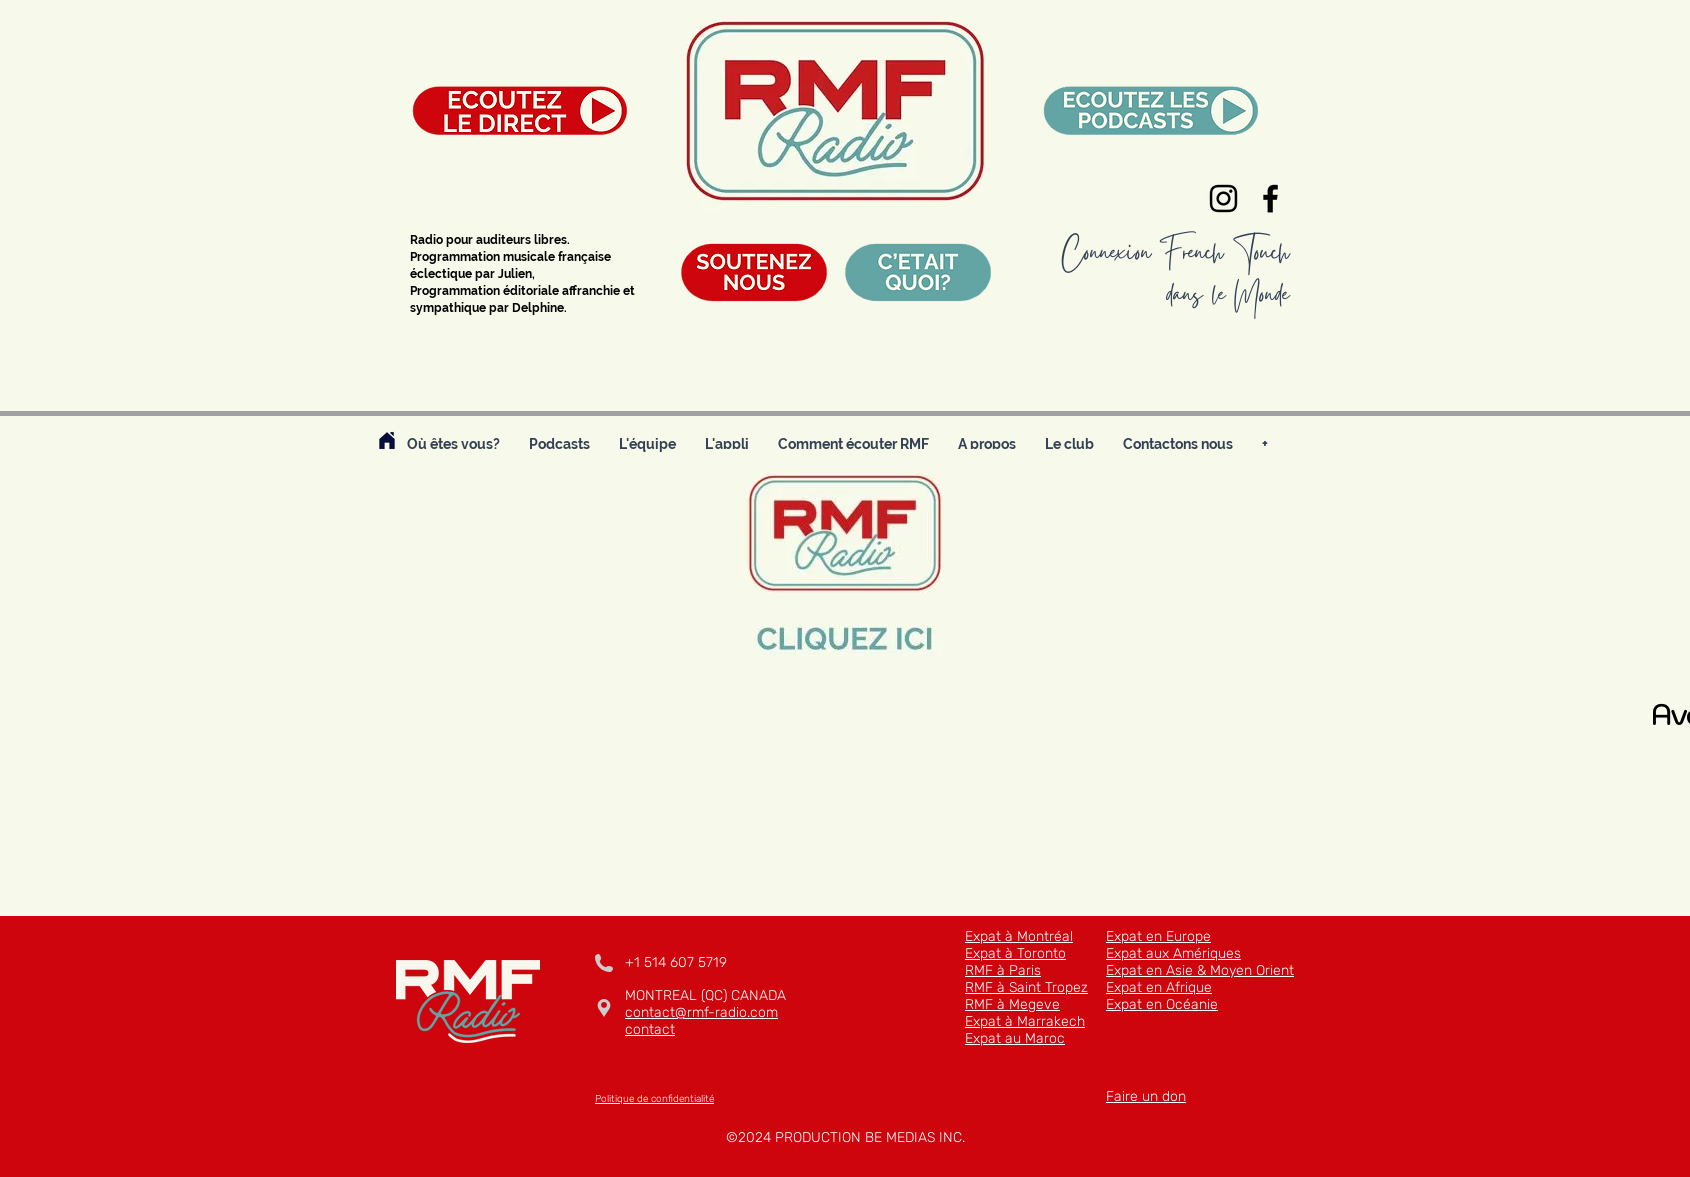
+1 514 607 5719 (676, 962)
